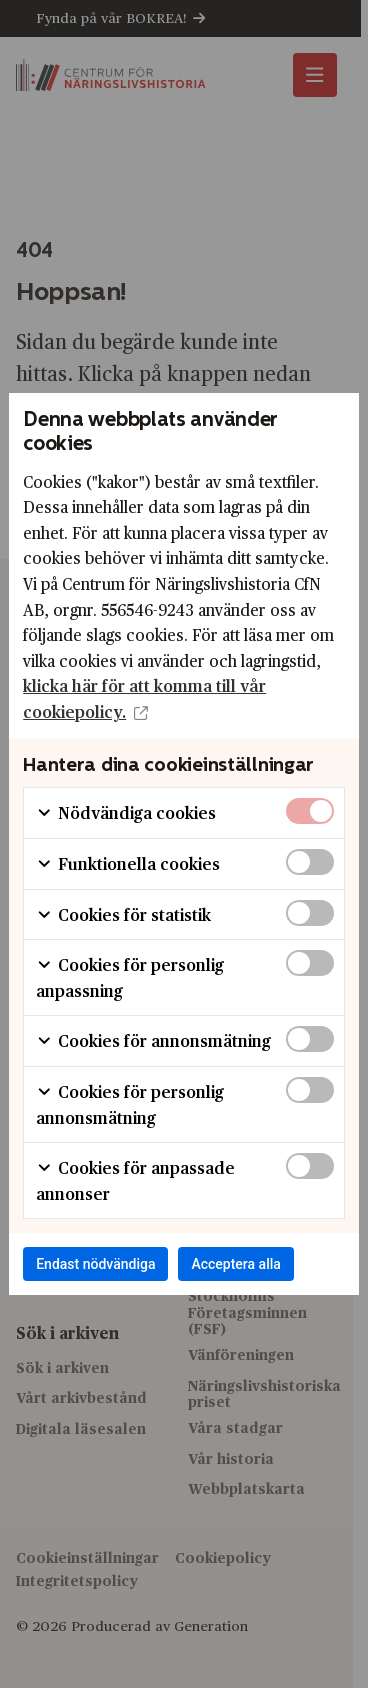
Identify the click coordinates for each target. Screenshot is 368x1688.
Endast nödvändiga (95, 1264)
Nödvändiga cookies (126, 812)
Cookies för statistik (123, 914)
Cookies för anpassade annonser (135, 1180)
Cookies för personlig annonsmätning (130, 1104)
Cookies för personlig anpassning (130, 977)
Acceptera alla (235, 1264)
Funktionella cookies (128, 863)
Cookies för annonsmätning (153, 1040)
